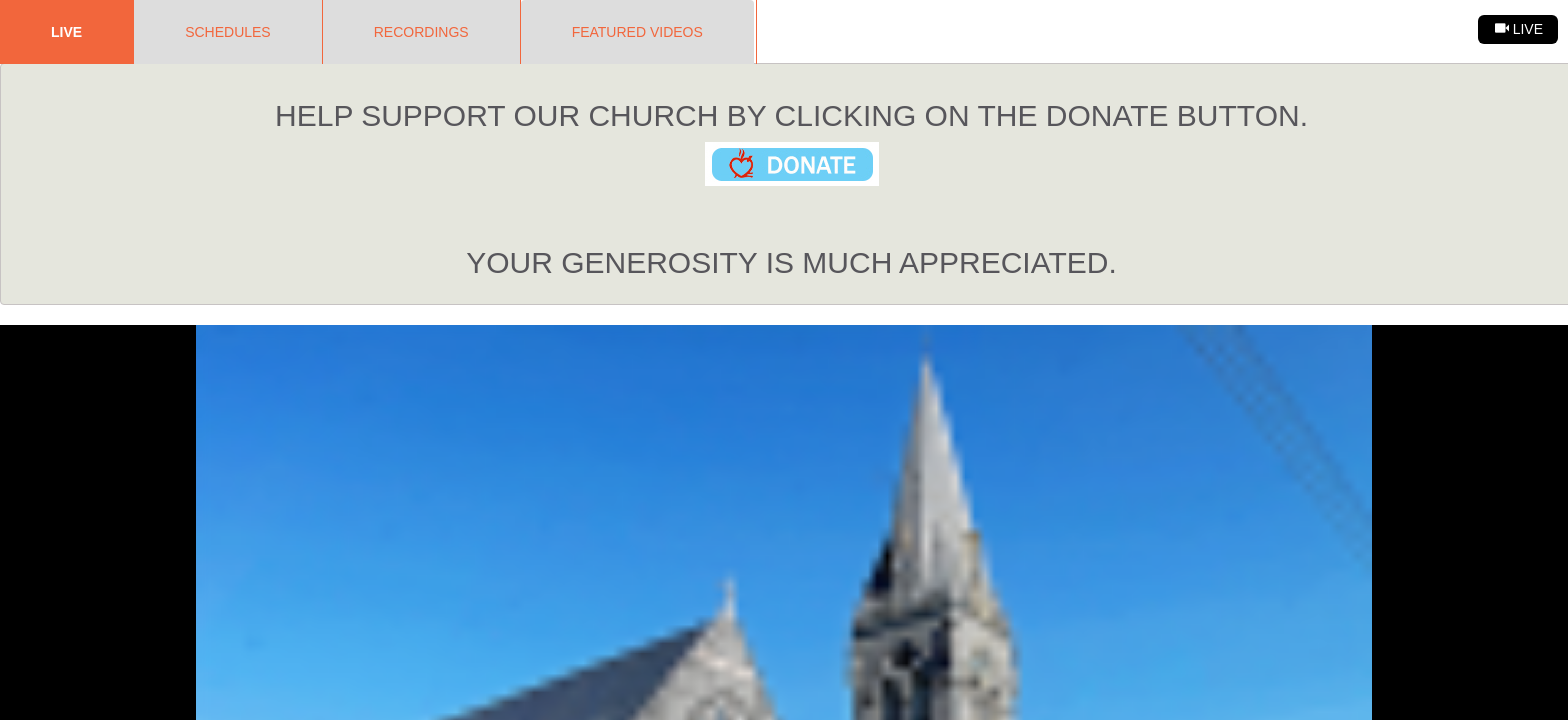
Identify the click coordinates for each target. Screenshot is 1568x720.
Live (66, 32)
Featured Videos (637, 32)
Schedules (228, 32)
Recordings (421, 32)
